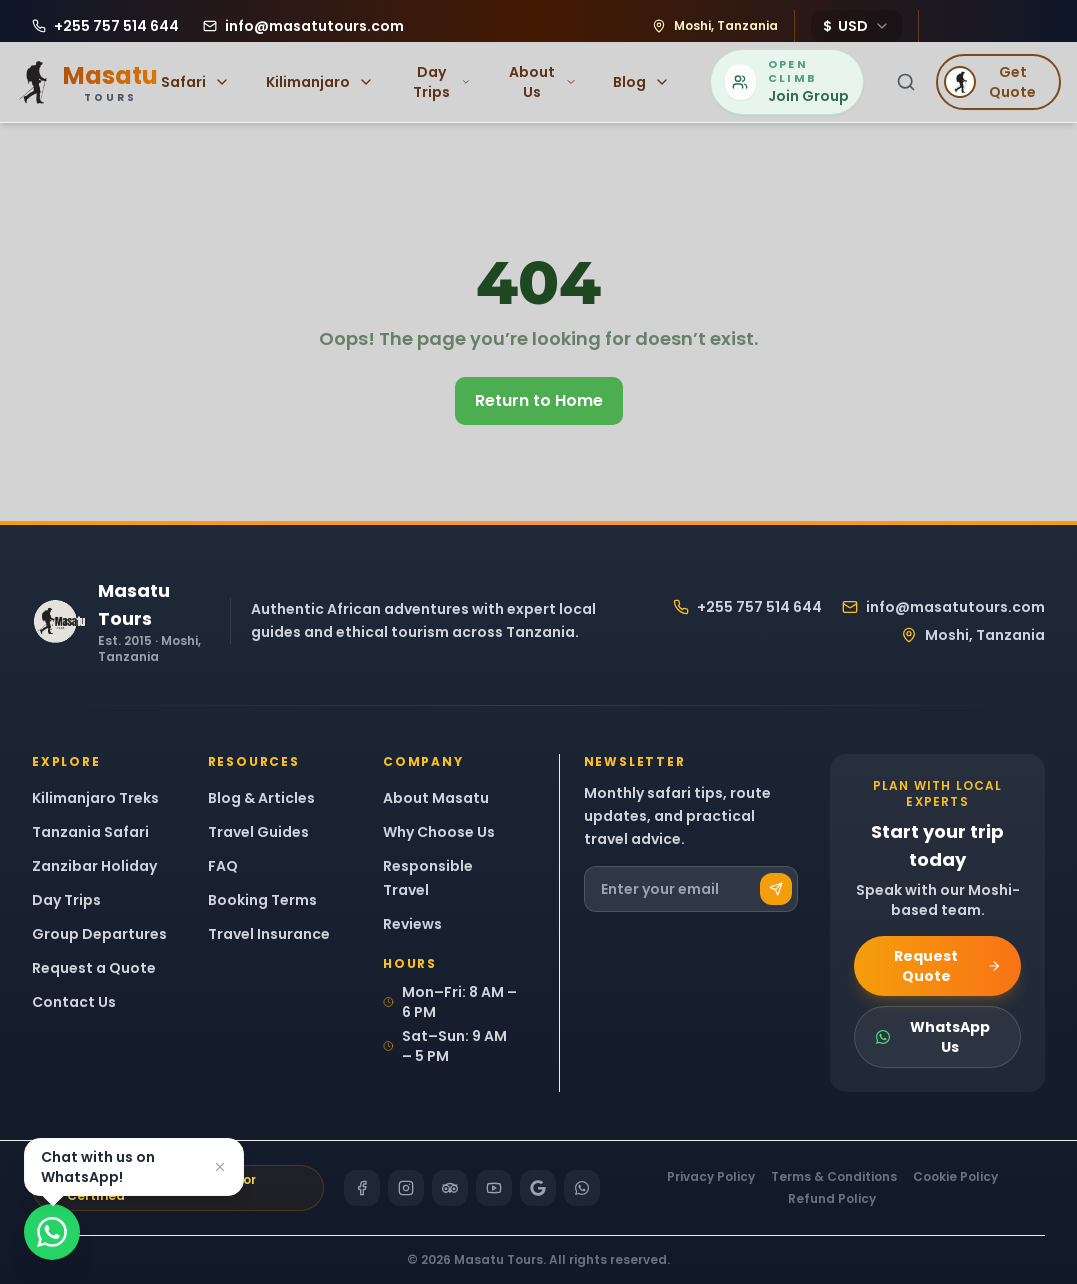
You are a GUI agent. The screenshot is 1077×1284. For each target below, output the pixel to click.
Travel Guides (258, 832)
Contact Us (74, 1002)
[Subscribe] (776, 889)
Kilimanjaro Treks (95, 798)
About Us (543, 82)
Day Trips (442, 82)
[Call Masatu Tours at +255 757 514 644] (105, 26)
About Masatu (436, 798)
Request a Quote (94, 968)
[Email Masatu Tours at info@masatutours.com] (303, 26)
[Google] (538, 1188)
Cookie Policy (955, 1177)
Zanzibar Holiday (94, 866)
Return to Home (539, 400)
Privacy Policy (711, 1177)
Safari (195, 82)
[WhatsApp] (582, 1188)
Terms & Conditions (834, 1177)
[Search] (906, 82)
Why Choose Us (439, 832)
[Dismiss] (220, 1167)
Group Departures (99, 934)
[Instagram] (406, 1188)
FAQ (223, 866)
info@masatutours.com (943, 607)
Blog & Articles (261, 798)
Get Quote (990, 82)
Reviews (412, 924)
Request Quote (947, 966)
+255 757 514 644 (747, 607)
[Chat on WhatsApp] (52, 1232)
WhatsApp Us (932, 1037)
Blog (641, 82)
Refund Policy (832, 1199)
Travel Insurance (269, 934)
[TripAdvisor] (450, 1188)
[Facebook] (362, 1188)
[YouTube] (494, 1188)
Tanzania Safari (90, 832)
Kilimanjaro (320, 82)
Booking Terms (262, 900)
